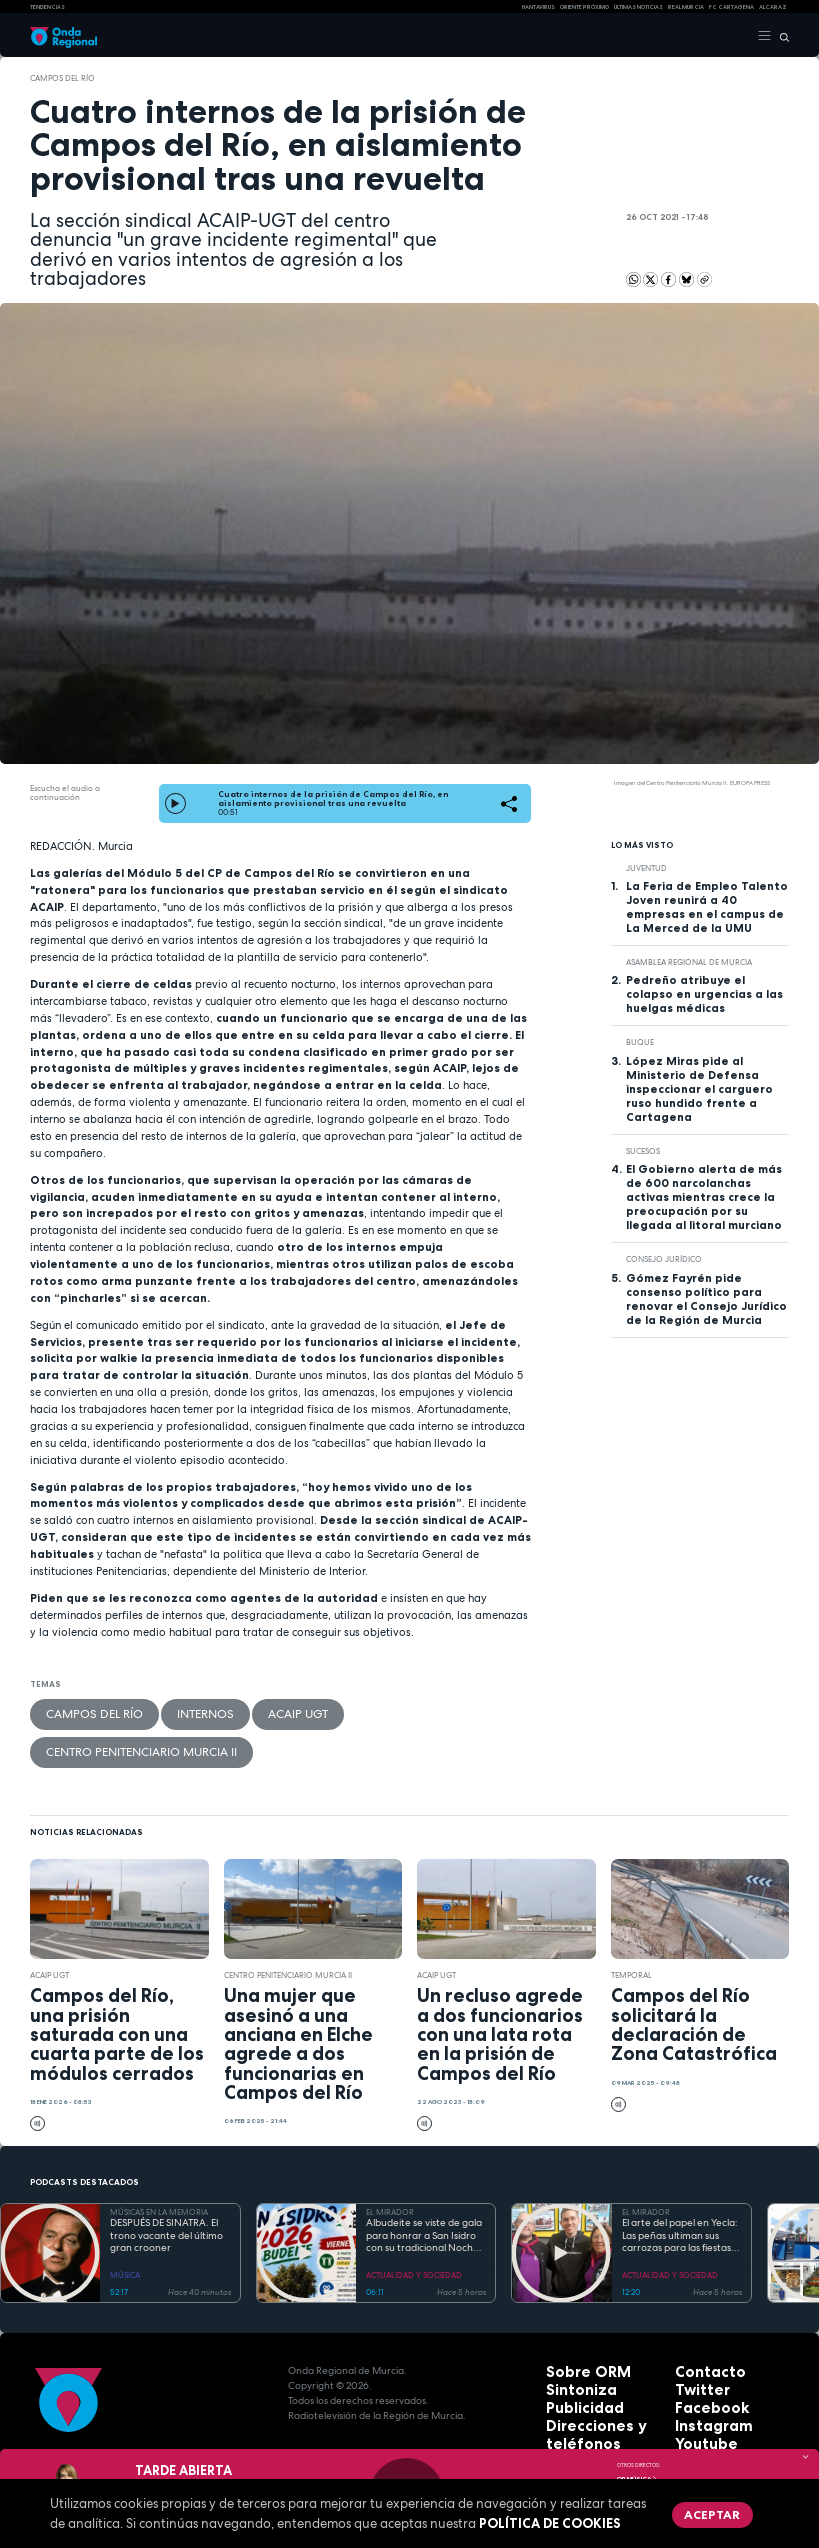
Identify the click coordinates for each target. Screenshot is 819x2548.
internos (149, 1709)
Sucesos (643, 1151)
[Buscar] (780, 36)
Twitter (694, 2335)
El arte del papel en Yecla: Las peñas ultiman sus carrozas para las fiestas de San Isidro (680, 2186)
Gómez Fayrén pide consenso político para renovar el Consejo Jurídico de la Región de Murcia (706, 1299)
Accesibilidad (581, 2425)
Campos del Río (62, 78)
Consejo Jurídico (664, 1259)
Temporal (631, 1925)
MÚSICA (125, 2225)
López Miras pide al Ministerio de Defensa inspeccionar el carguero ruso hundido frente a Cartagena (699, 1089)
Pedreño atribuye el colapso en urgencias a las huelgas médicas (704, 994)
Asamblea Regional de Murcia (689, 962)
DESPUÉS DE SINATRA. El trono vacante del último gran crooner (166, 2185)
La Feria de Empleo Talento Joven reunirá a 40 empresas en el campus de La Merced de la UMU (707, 907)
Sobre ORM (575, 2320)
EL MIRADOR (390, 2162)
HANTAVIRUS (538, 7)
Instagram (702, 2365)
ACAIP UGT (211, 1709)
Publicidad (573, 2350)
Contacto (699, 2320)
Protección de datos (598, 2395)
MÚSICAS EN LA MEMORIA (159, 2162)
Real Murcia (686, 7)
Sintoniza (570, 2335)
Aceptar (692, 2508)
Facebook (700, 2350)
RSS (684, 2395)
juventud (646, 868)
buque (640, 1042)
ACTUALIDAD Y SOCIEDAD (414, 2225)
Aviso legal (575, 2410)
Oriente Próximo (584, 7)
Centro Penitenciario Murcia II (319, 1709)
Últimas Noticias (638, 7)
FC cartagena (731, 7)
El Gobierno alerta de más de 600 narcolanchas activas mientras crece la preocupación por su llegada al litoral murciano (704, 1197)
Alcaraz (773, 7)
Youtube (697, 2380)
